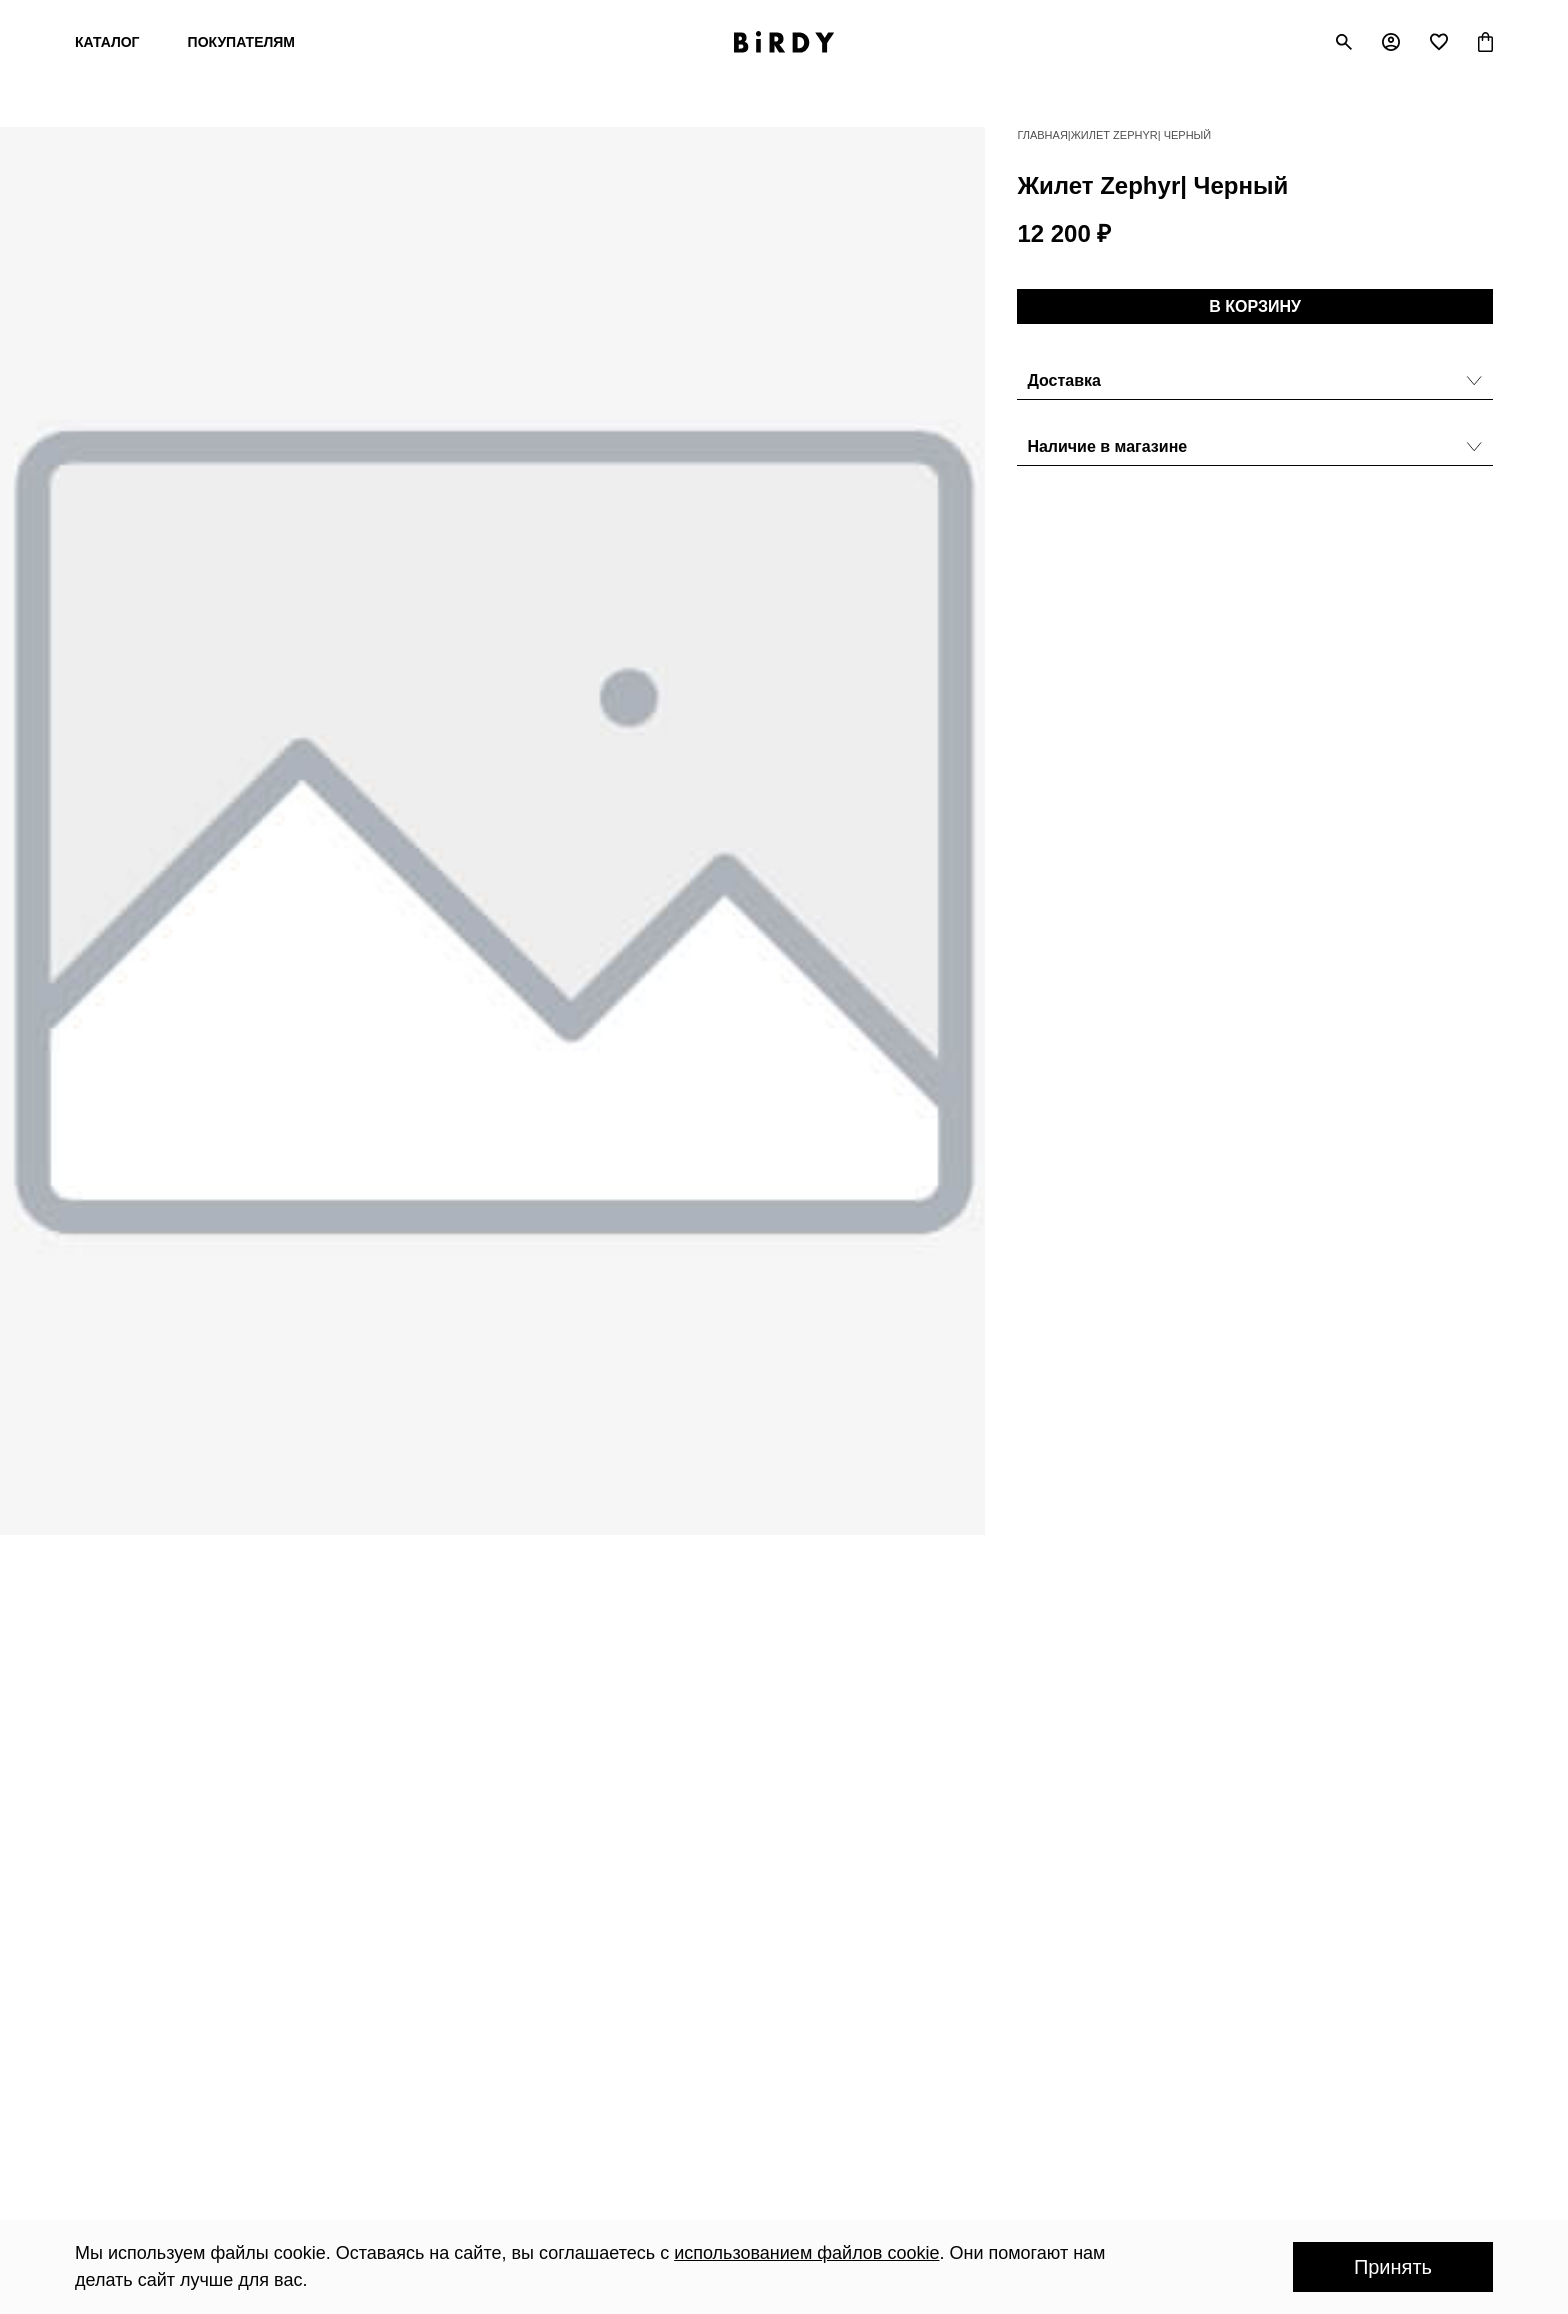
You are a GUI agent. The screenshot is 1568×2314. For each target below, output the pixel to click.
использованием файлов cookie (806, 2253)
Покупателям (241, 42)
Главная (1042, 135)
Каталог (107, 42)
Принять (1393, 2267)
